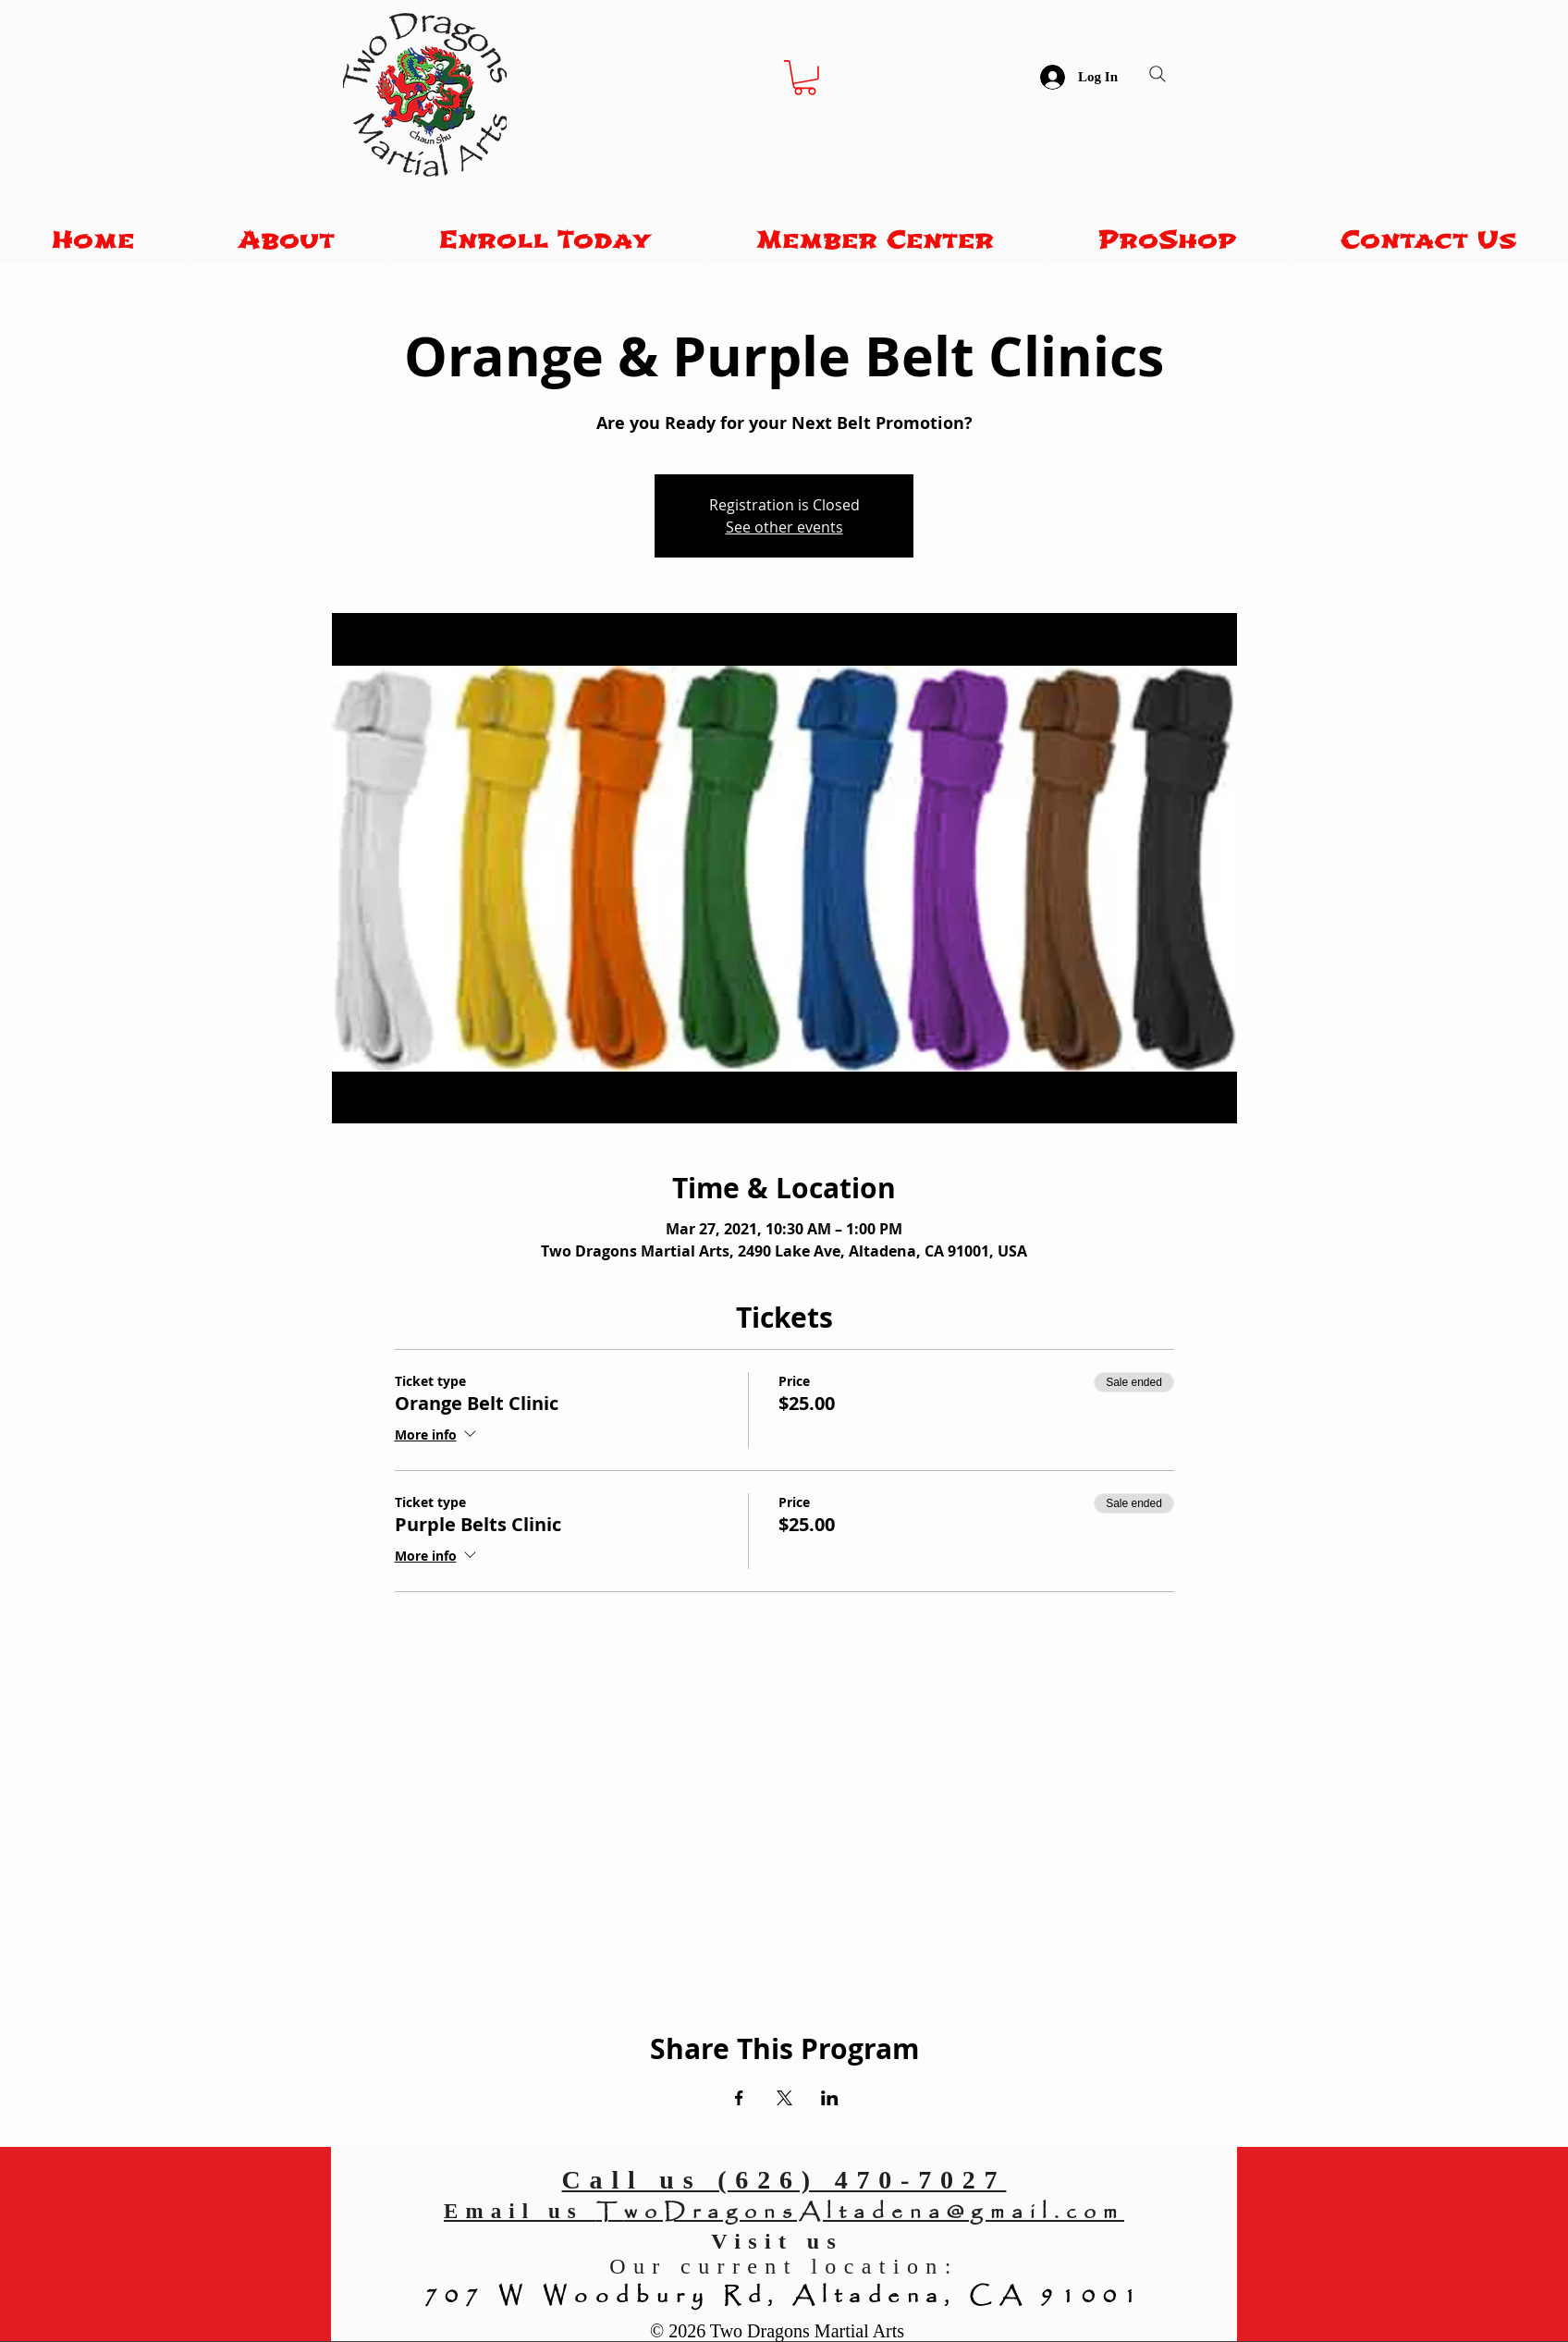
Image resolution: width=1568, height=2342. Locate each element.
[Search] (1157, 74)
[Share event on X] (784, 2098)
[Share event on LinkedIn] (830, 2098)
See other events (784, 527)
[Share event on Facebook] (739, 2098)
